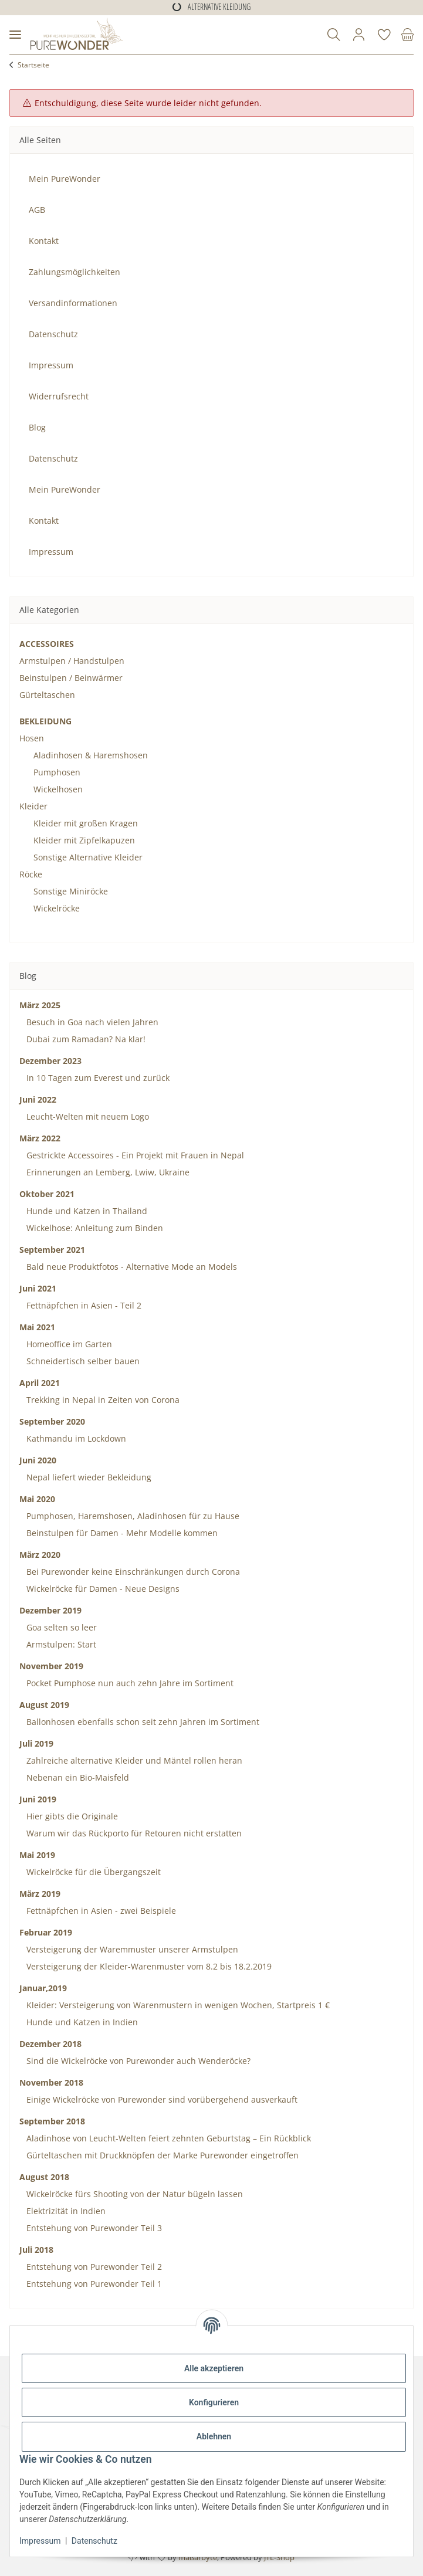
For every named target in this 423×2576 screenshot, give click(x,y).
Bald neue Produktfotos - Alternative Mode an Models (130, 1266)
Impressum (39, 2541)
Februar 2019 (45, 1932)
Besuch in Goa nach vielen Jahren (91, 1022)
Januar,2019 (43, 1988)
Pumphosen (56, 772)
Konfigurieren (214, 2402)
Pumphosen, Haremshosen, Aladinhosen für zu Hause (131, 1515)
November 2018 (51, 2082)
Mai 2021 (37, 1327)
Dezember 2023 (50, 1060)
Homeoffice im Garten (68, 1344)
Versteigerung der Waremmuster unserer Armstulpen (131, 1949)
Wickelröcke (56, 908)
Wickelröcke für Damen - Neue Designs (102, 1588)
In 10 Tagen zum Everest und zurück (97, 1077)
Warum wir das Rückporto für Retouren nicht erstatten (133, 1833)
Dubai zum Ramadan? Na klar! (84, 1039)
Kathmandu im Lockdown (75, 1438)
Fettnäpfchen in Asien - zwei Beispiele (100, 1910)
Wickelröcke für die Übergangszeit (92, 1871)
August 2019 (44, 1704)
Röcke (30, 874)
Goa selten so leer (60, 1627)
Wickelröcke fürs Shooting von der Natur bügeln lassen (133, 2193)
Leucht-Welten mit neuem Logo (86, 1116)
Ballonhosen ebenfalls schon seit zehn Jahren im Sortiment (141, 1721)
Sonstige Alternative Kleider (88, 857)
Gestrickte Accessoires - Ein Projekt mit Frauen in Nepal (134, 1155)
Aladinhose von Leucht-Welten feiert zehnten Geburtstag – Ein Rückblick (167, 2138)
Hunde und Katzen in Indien (81, 2022)
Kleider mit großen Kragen (85, 823)
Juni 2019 (37, 1799)
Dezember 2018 (50, 2043)
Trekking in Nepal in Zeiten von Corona (102, 1399)
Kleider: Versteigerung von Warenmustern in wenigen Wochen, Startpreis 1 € (177, 2005)
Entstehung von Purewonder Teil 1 (93, 2283)
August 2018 (44, 2176)
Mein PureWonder (64, 178)
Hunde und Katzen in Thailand (85, 1210)
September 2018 (52, 2121)
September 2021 (52, 1249)
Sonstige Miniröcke (70, 891)
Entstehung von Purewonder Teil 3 (93, 2227)
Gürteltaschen (47, 694)
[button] (333, 35)
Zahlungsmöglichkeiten (74, 271)
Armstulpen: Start (60, 1644)
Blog (37, 427)
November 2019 (51, 1666)
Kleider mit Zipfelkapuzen (84, 840)
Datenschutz (94, 2541)
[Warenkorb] (405, 35)
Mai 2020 (37, 1498)
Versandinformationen (73, 303)
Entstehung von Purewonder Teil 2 (93, 2266)
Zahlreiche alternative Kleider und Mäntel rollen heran (133, 1760)
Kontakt (44, 240)
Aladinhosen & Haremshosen (90, 755)
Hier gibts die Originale (71, 1816)
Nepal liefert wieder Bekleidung (87, 1477)
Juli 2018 (36, 2249)
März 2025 (39, 1005)
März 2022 (39, 1138)
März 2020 (39, 1554)
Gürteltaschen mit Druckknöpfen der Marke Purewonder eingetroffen (161, 2155)
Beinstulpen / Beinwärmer (71, 677)
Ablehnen (214, 2436)
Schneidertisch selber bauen (82, 1361)
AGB (37, 209)
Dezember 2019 (50, 1610)
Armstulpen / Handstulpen (71, 660)
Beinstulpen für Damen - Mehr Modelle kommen (121, 1532)
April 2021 (39, 1382)
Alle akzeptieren (213, 2368)
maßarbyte (197, 2557)
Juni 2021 (37, 1288)
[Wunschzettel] (384, 35)
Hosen (31, 738)
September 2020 (52, 1421)
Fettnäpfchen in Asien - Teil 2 (82, 1305)
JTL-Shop (279, 2557)
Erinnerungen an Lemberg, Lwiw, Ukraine (106, 1172)
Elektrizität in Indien (65, 2210)
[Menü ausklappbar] (15, 35)
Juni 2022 (37, 1099)
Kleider (33, 806)
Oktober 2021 (47, 1193)
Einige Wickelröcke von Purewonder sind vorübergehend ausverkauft (160, 2099)
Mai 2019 (37, 1854)
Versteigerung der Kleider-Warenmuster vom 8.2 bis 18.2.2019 (148, 1966)
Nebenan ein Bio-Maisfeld (76, 1777)
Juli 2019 (36, 1743)
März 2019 (39, 1893)
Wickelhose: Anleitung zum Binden (93, 1227)
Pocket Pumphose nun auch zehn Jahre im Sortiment (129, 1683)
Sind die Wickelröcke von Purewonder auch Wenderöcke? (137, 2060)
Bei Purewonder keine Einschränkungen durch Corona (132, 1571)
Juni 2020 (37, 1460)
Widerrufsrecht (59, 396)
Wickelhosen (58, 789)
